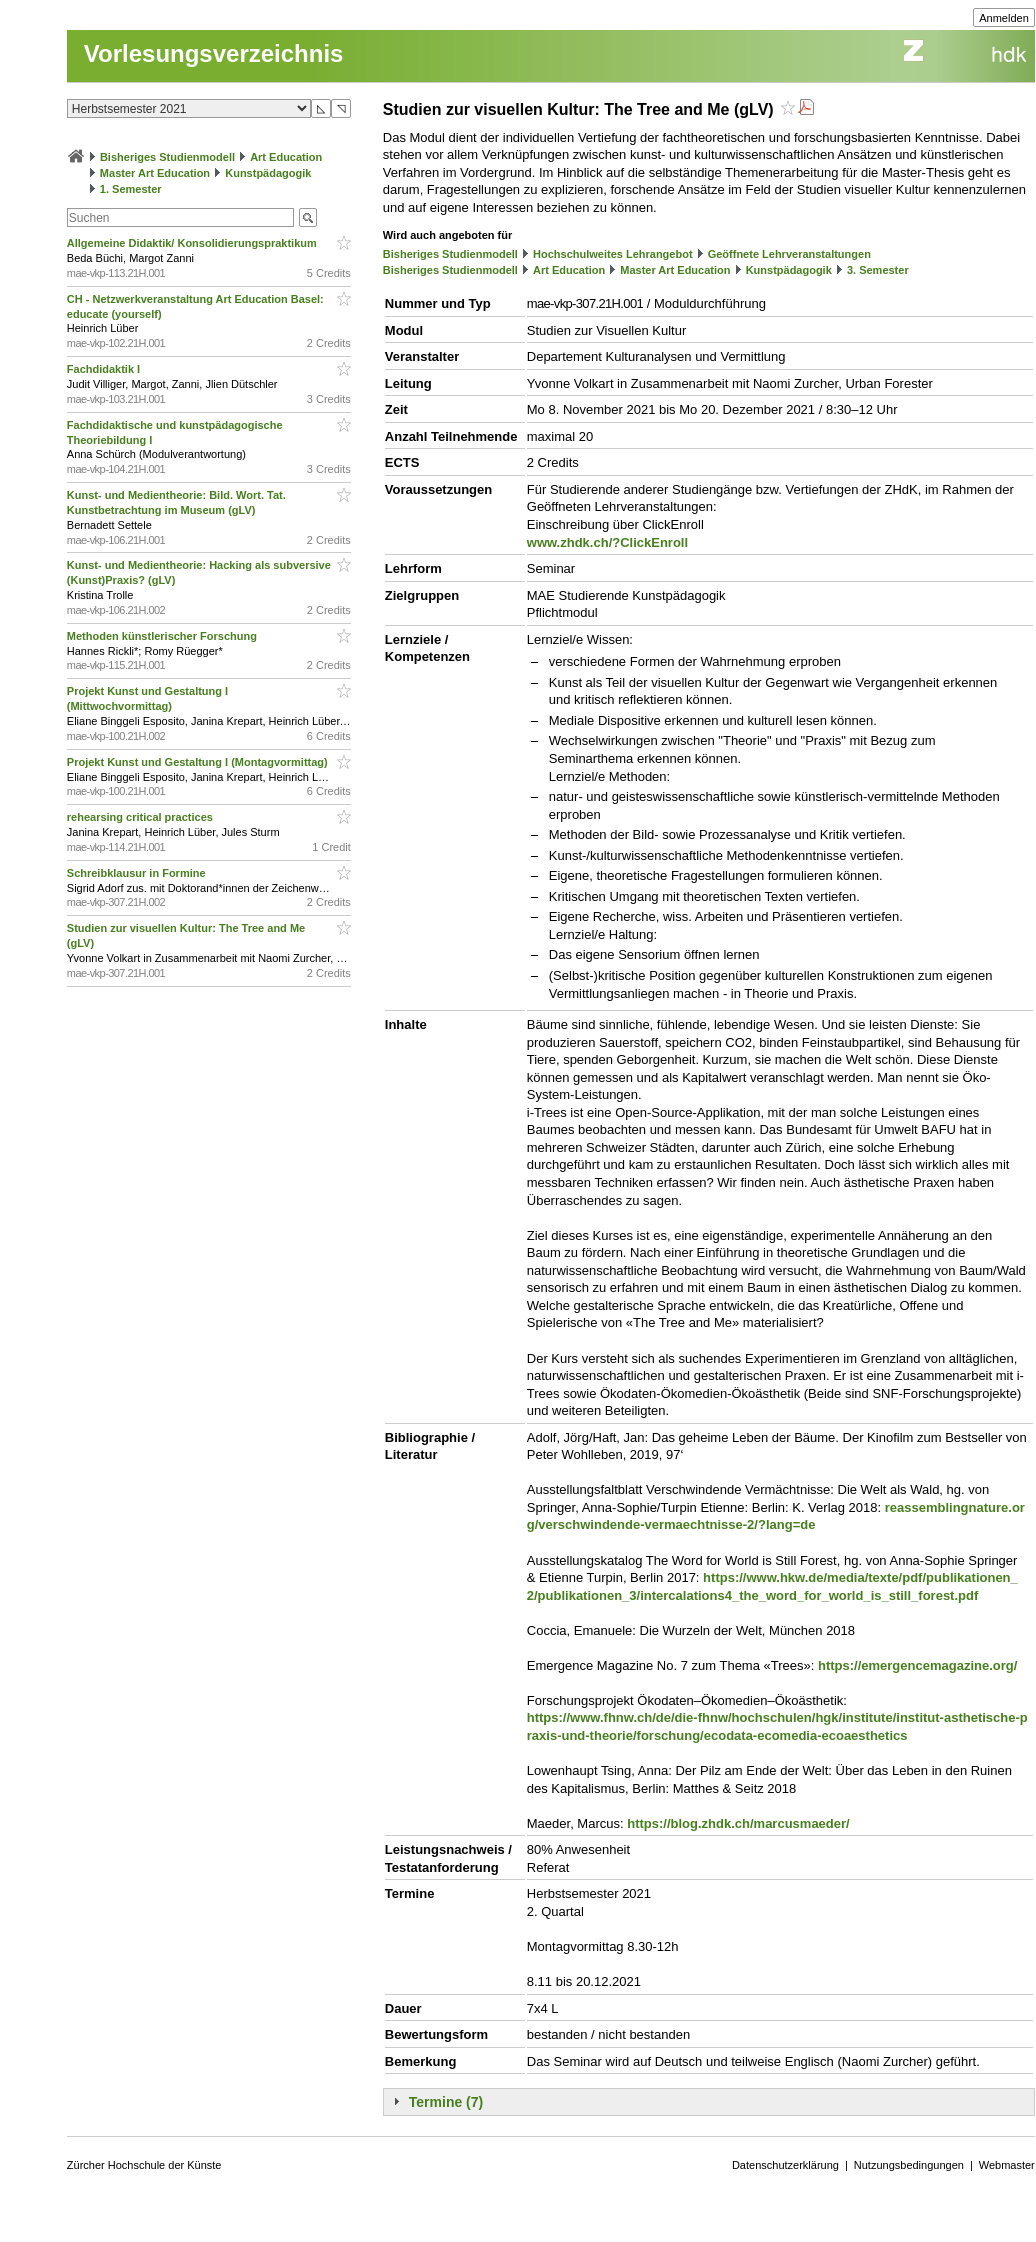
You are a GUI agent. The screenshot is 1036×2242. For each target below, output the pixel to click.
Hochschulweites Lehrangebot (613, 254)
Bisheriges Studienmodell (167, 157)
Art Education (286, 157)
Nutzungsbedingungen (909, 2165)
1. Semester (131, 189)
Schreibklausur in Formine (138, 873)
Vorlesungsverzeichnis (214, 53)
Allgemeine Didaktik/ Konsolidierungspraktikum (193, 243)
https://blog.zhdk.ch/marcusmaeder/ (738, 1823)
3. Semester (878, 270)
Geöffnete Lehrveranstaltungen (789, 254)
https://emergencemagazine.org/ (917, 1665)
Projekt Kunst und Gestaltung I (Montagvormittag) (199, 762)
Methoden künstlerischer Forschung (163, 636)
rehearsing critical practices (141, 817)
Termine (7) (446, 2102)
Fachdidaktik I (105, 369)
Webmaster (1007, 2165)
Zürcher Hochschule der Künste (144, 2165)
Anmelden (1004, 18)
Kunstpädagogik (268, 173)
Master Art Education (155, 173)
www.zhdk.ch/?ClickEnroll (607, 542)
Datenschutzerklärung (785, 2165)
